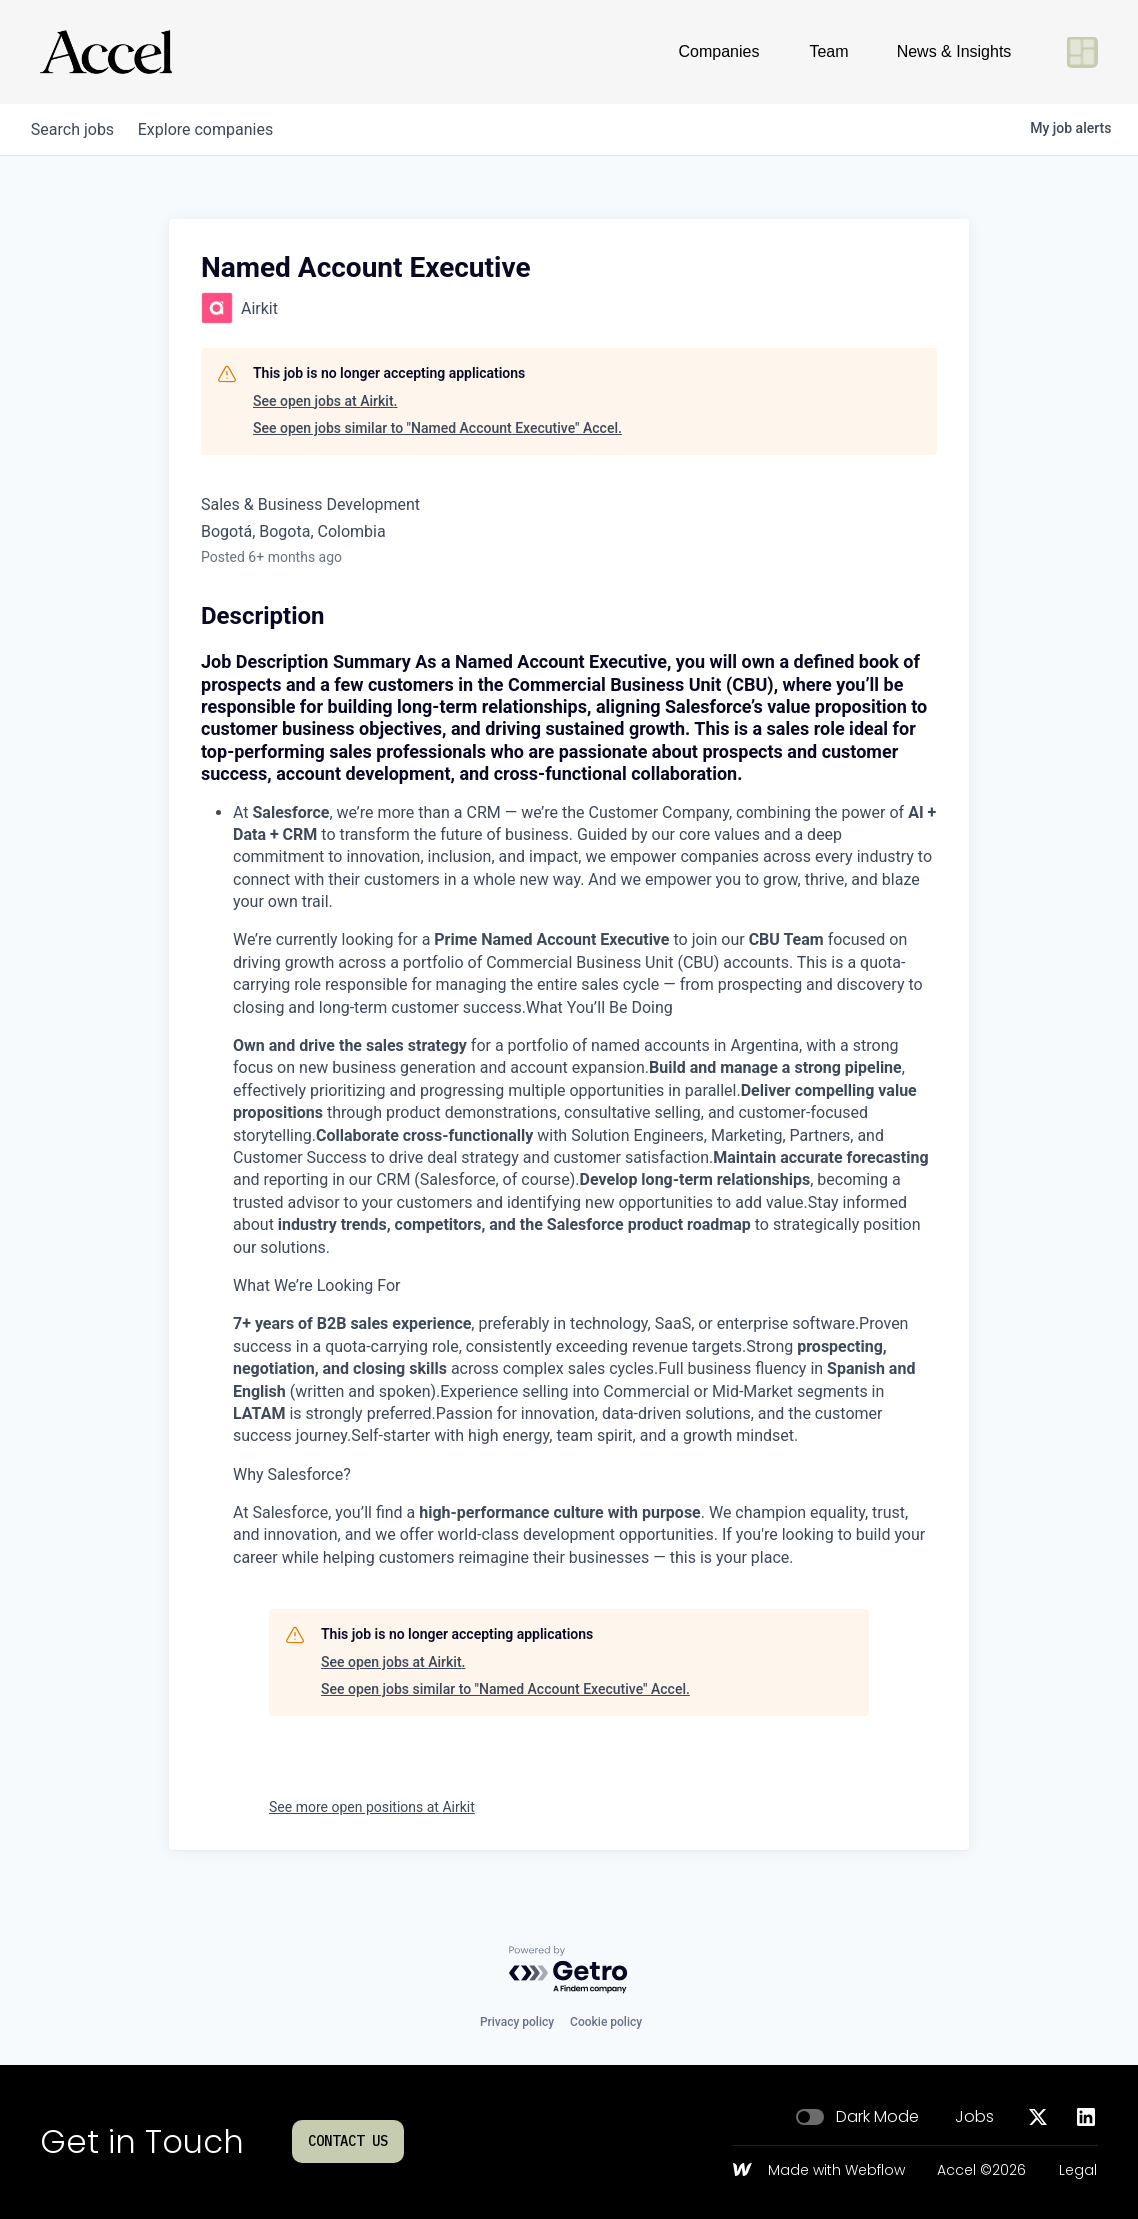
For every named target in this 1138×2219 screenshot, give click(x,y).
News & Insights (954, 51)
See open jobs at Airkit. (325, 401)
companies (217, 129)
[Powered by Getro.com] (569, 1970)
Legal (1078, 2171)
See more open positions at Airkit (372, 1807)
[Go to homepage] (106, 52)
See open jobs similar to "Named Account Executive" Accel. (437, 428)
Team (828, 51)
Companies (719, 51)
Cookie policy (606, 2022)
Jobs (974, 2117)
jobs (76, 129)
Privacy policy (517, 2022)
